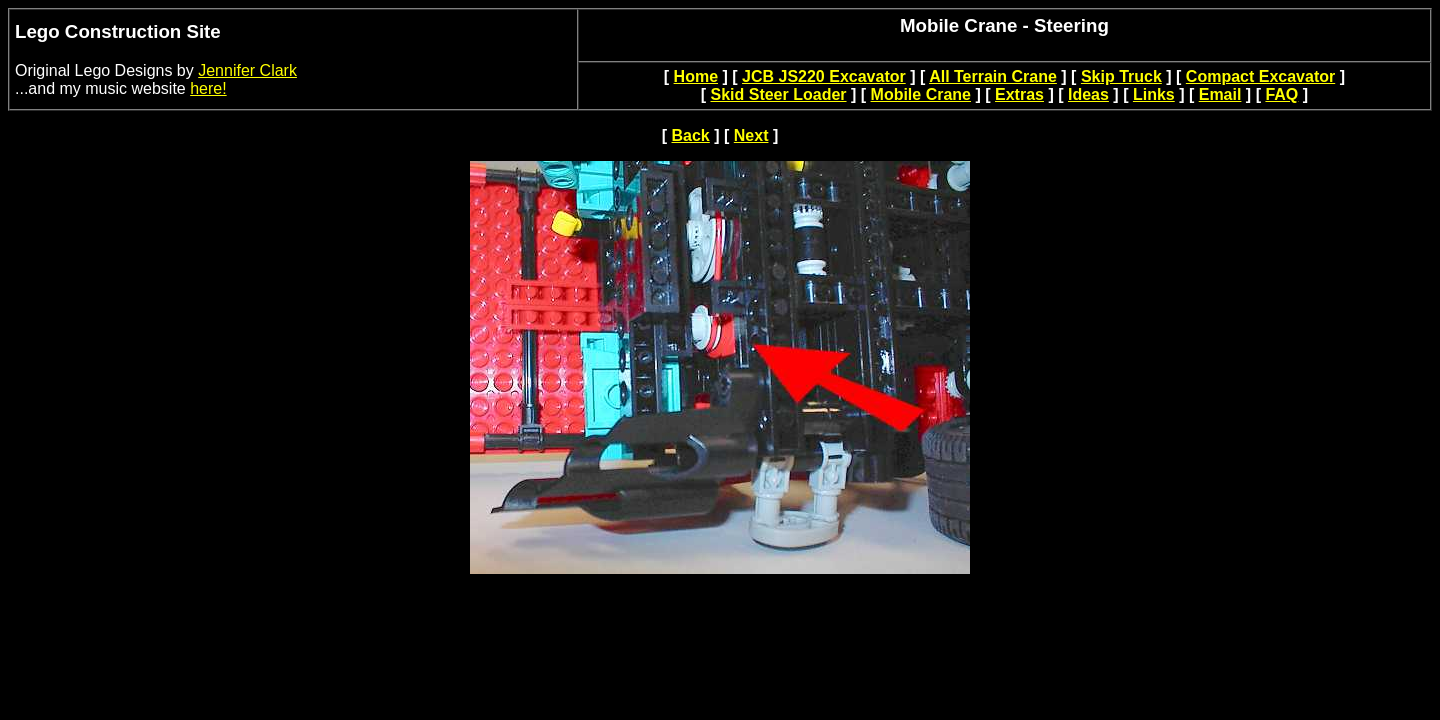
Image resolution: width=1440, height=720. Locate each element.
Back (691, 135)
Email (1220, 94)
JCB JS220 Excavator (824, 76)
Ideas (1088, 94)
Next (751, 135)
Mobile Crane (921, 94)
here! (208, 88)
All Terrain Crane (993, 76)
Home (696, 76)
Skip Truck (1121, 76)
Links (1154, 94)
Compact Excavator (1260, 76)
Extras (1019, 94)
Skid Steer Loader (778, 94)
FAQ (1281, 94)
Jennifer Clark (247, 70)
